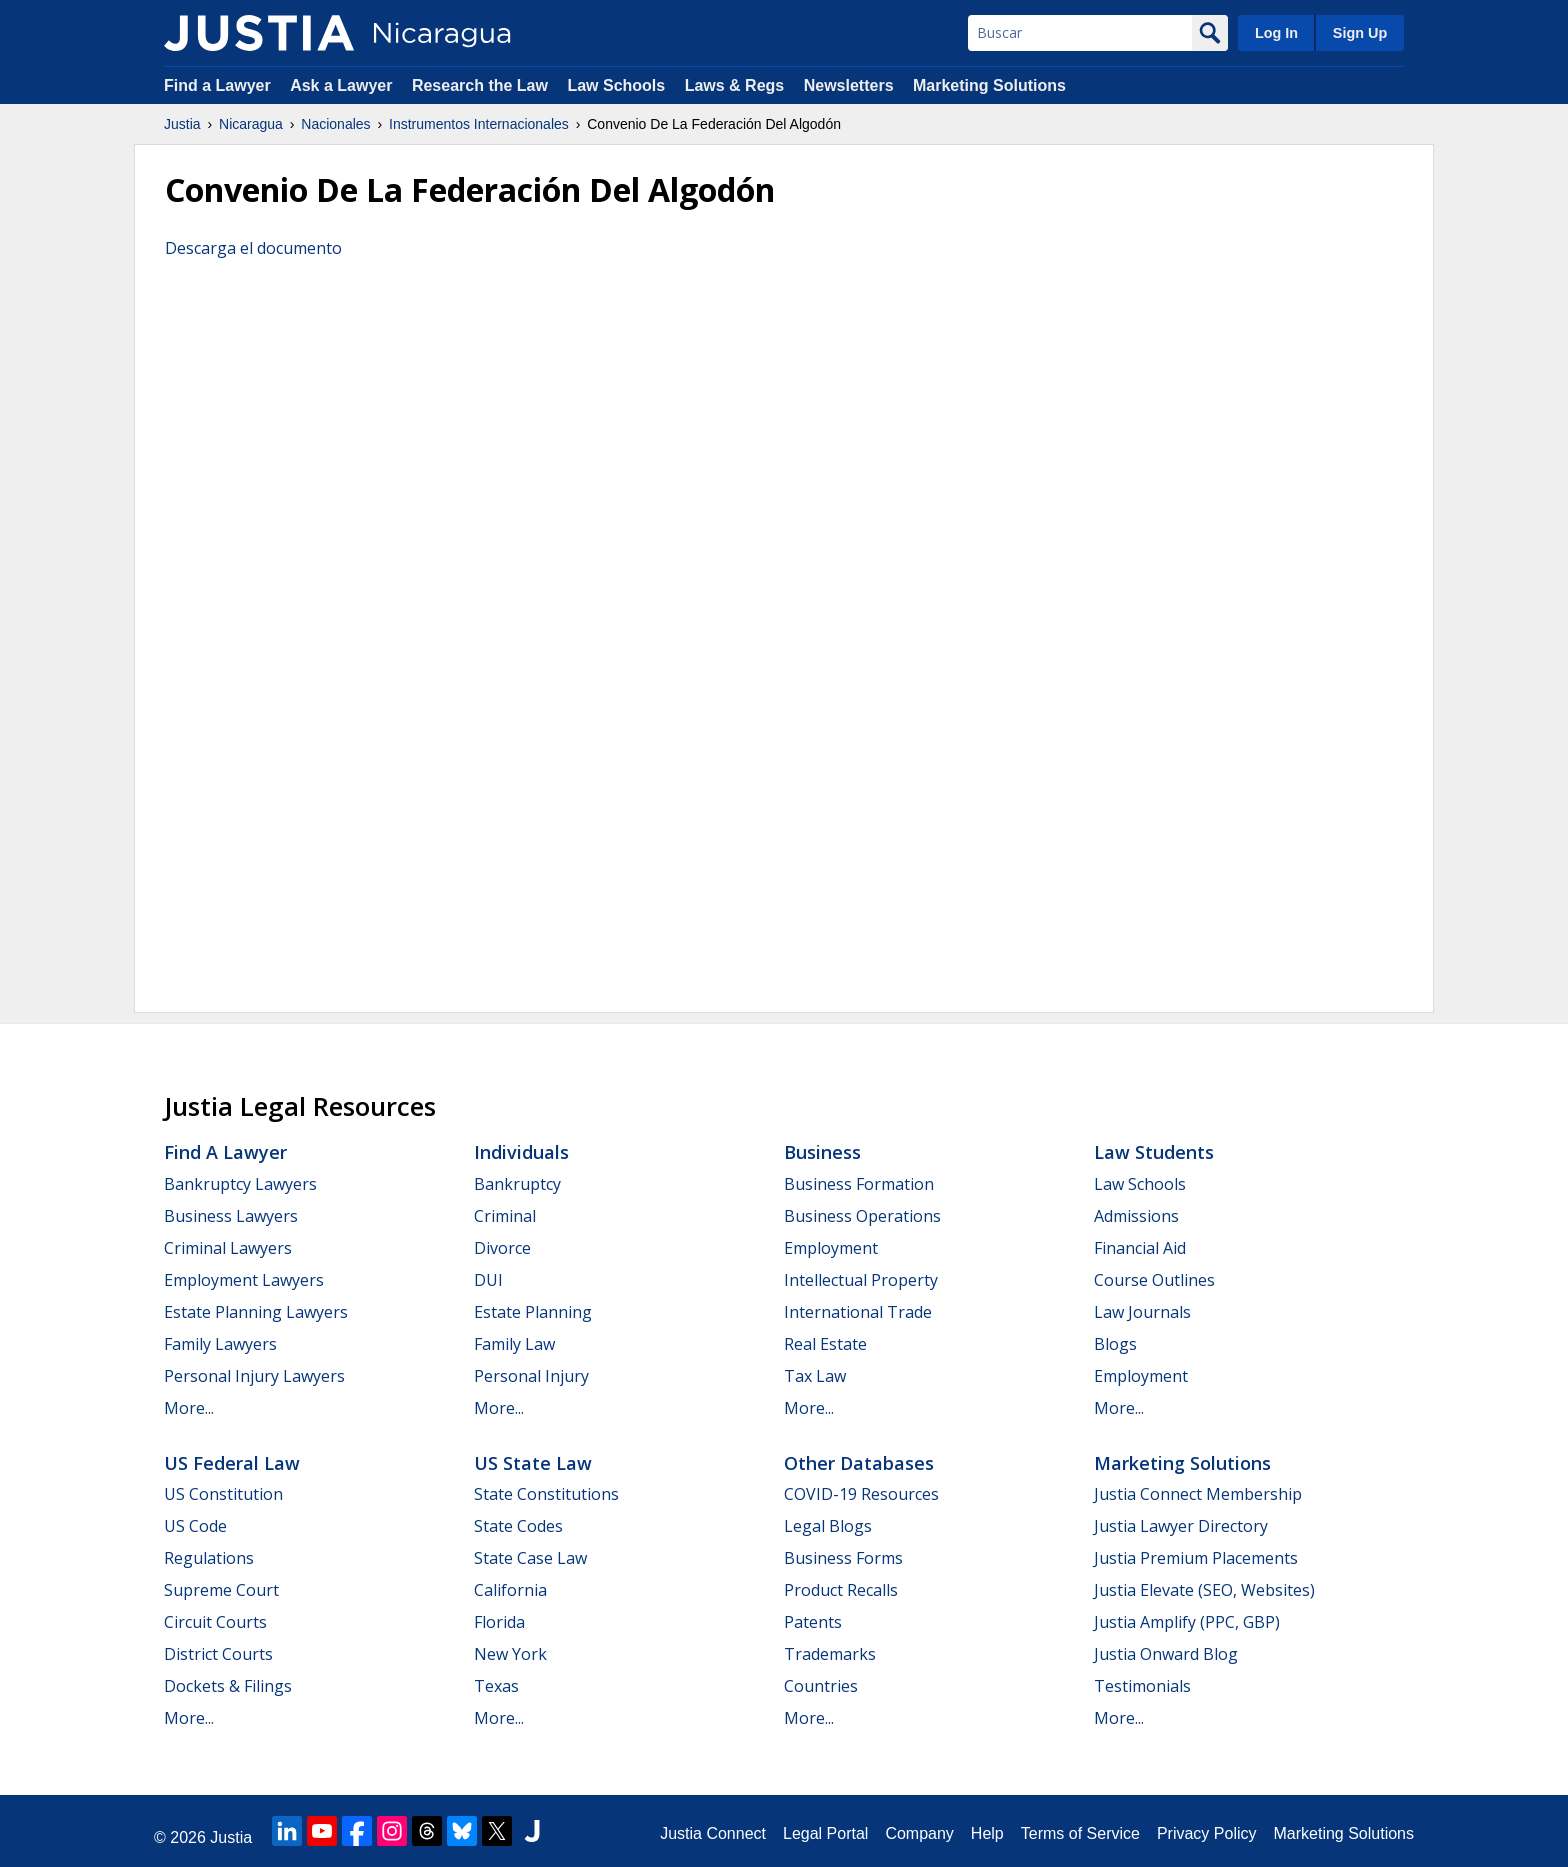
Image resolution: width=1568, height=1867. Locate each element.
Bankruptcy (517, 1184)
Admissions (1136, 1216)
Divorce (502, 1248)
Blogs (1115, 1344)
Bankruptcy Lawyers (240, 1184)
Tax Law (815, 1376)
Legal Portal (825, 1833)
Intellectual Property (861, 1280)
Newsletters (849, 85)
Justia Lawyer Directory (1181, 1526)
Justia (182, 124)
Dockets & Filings (228, 1686)
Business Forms (843, 1558)
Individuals (521, 1152)
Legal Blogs (828, 1526)
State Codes (518, 1526)
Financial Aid (1140, 1248)
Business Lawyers (231, 1216)
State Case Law (530, 1558)
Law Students (1154, 1152)
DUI (488, 1280)
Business (822, 1152)
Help (987, 1833)
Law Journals (1142, 1312)
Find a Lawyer (217, 85)
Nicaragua (251, 124)
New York (510, 1654)
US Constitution (223, 1494)
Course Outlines (1154, 1280)
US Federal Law (232, 1463)
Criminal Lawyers (228, 1248)
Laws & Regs (735, 85)
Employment (831, 1248)
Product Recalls (841, 1590)
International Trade (858, 1312)
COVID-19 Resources (861, 1494)
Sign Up (1360, 33)
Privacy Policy (1207, 1833)
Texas (496, 1686)
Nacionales (335, 124)
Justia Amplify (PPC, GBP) (1187, 1622)
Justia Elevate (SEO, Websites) (1204, 1590)
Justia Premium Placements (1196, 1558)
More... (189, 1408)
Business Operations (862, 1216)
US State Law (533, 1463)
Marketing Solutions (989, 85)
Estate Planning (533, 1312)
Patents (813, 1622)
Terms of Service (1080, 1833)
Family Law (514, 1344)
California (510, 1590)
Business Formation (859, 1184)
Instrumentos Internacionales (479, 124)
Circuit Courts (215, 1622)
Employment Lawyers (244, 1280)
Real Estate (825, 1344)
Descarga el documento (253, 248)
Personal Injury (531, 1376)
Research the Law (480, 85)
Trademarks (830, 1654)
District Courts (218, 1654)
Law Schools (616, 85)
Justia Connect (713, 1833)
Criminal (505, 1216)
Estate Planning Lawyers (256, 1312)
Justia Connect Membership (1198, 1494)
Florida (499, 1622)
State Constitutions (546, 1494)
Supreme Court (221, 1590)
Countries (821, 1686)
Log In (1276, 33)
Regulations (209, 1558)
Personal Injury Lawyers (254, 1376)
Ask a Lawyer (343, 85)
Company (919, 1833)
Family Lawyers (220, 1344)
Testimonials (1142, 1686)
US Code (195, 1526)
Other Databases (859, 1463)
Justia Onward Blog (1166, 1654)
